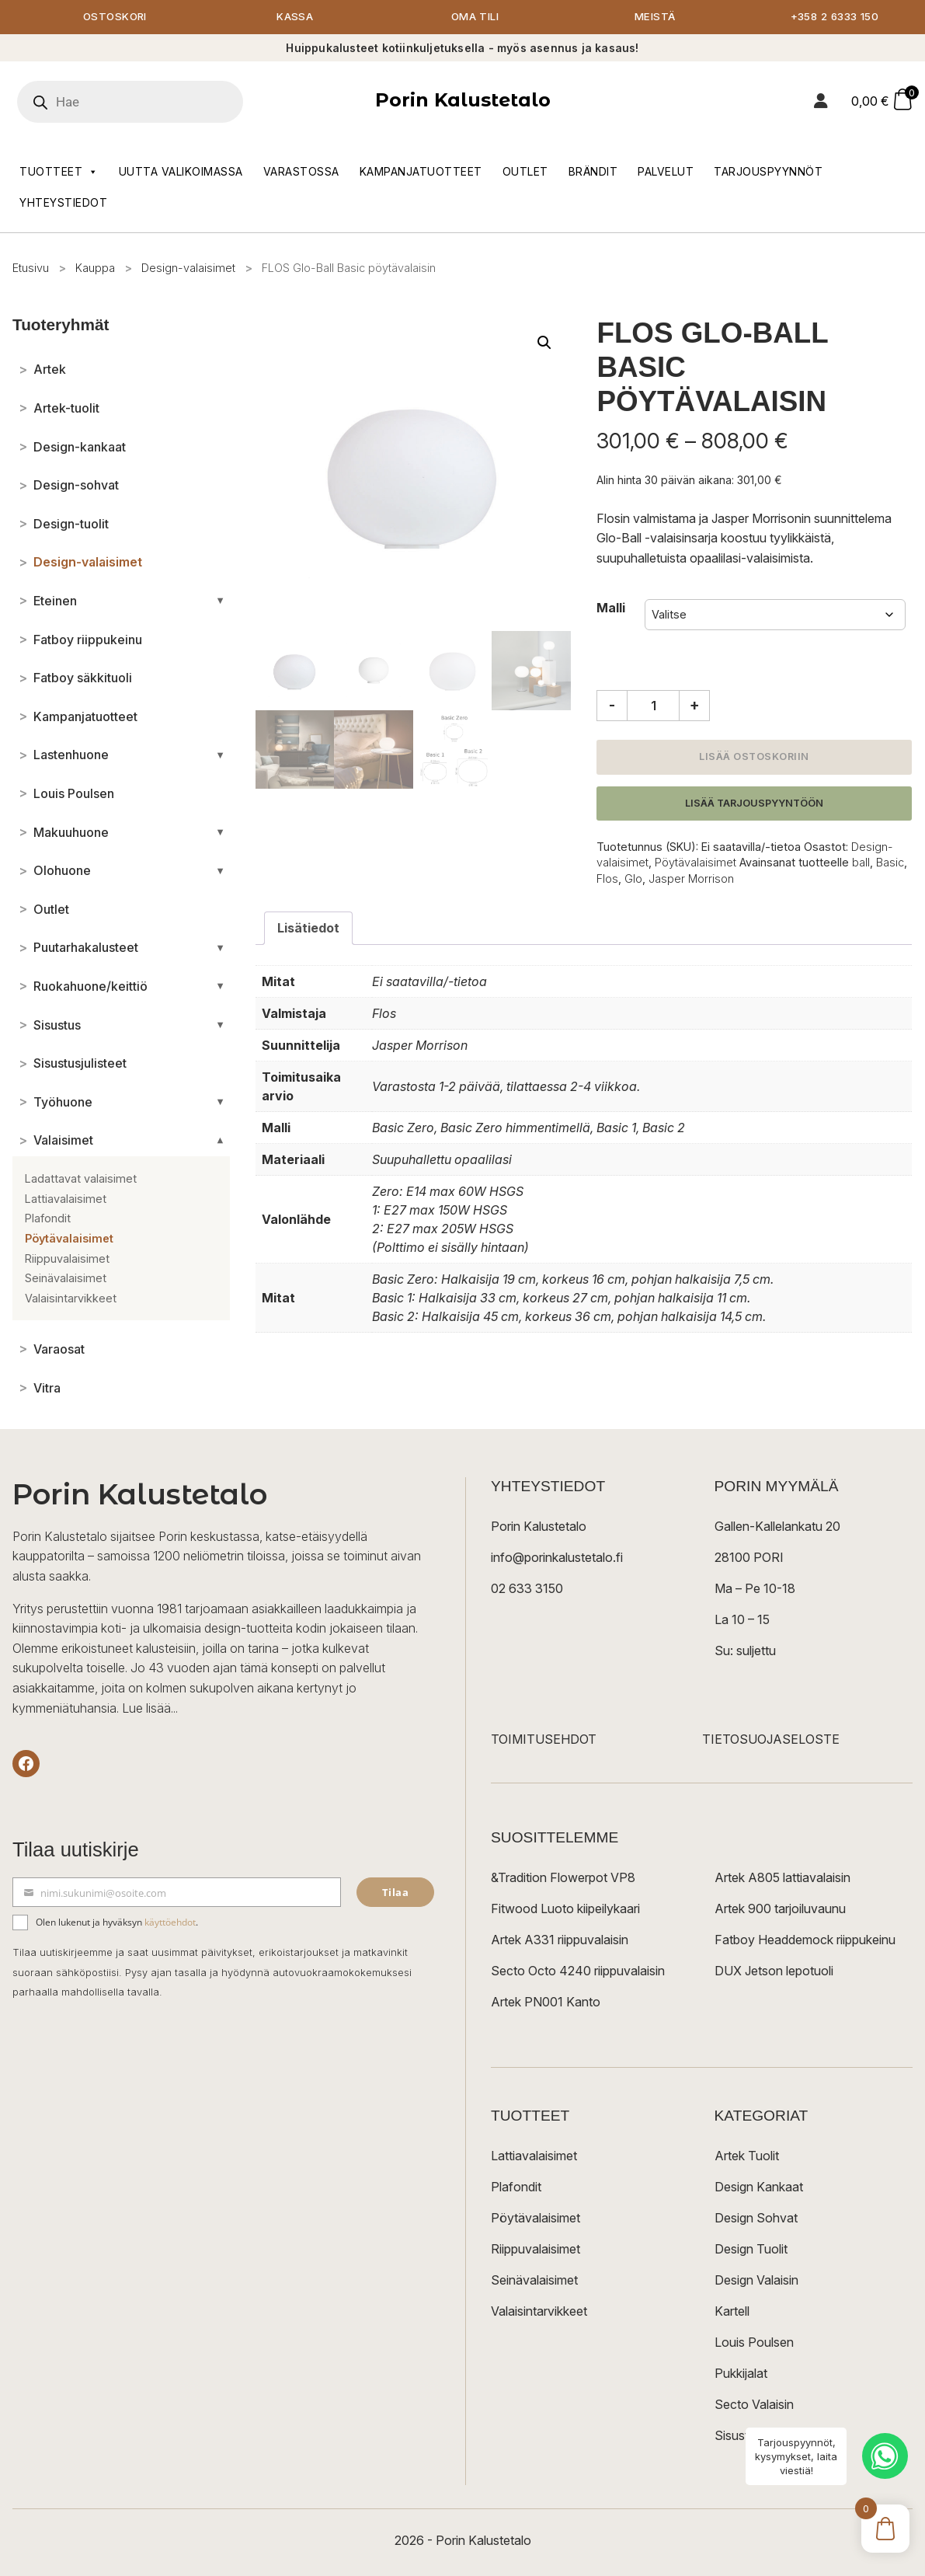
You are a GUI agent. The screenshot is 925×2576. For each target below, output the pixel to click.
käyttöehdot (170, 1922)
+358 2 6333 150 (835, 17)
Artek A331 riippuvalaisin (559, 1940)
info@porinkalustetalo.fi (557, 1558)
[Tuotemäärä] (653, 706)
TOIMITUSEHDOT (543, 1740)
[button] (544, 343)
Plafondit (516, 2187)
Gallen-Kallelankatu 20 (777, 1527)
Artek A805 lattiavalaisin (782, 1878)
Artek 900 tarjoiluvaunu (780, 1909)
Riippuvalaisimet (535, 2249)
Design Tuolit (751, 2249)
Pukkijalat (741, 2374)
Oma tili (475, 17)
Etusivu (30, 268)
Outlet (525, 172)
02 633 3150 (527, 1589)
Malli (610, 608)
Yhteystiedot (63, 203)
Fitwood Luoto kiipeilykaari (565, 1909)
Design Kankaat (759, 2187)
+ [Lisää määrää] (695, 705)
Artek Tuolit (747, 2156)
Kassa (295, 17)
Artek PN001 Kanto (545, 2002)
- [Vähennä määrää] (612, 705)
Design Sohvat (756, 2218)
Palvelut (666, 172)
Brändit (593, 172)
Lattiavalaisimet (534, 2156)
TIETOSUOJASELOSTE (771, 1740)
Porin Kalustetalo (463, 101)
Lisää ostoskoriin (754, 757)
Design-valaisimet (188, 268)
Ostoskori (115, 17)
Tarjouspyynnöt (768, 172)
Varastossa (301, 172)
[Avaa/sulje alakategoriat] (220, 601)
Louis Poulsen (754, 2343)
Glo (633, 879)
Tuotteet (59, 172)
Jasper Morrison (691, 879)
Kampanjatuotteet (421, 172)
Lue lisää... (150, 1709)
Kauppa (95, 268)
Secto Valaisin (754, 2405)
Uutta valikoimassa (181, 172)
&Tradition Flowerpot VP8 (563, 1878)
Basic (890, 863)
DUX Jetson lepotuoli (774, 1971)
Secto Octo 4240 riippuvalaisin (578, 1971)
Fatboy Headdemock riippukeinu (805, 1940)
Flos (607, 879)
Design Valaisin (756, 2280)
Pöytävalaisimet (695, 863)
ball (861, 863)
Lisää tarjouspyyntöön (754, 804)
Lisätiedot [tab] (308, 928)
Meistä (655, 17)
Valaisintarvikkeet (539, 2312)
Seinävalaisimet (534, 2280)
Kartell (732, 2312)
